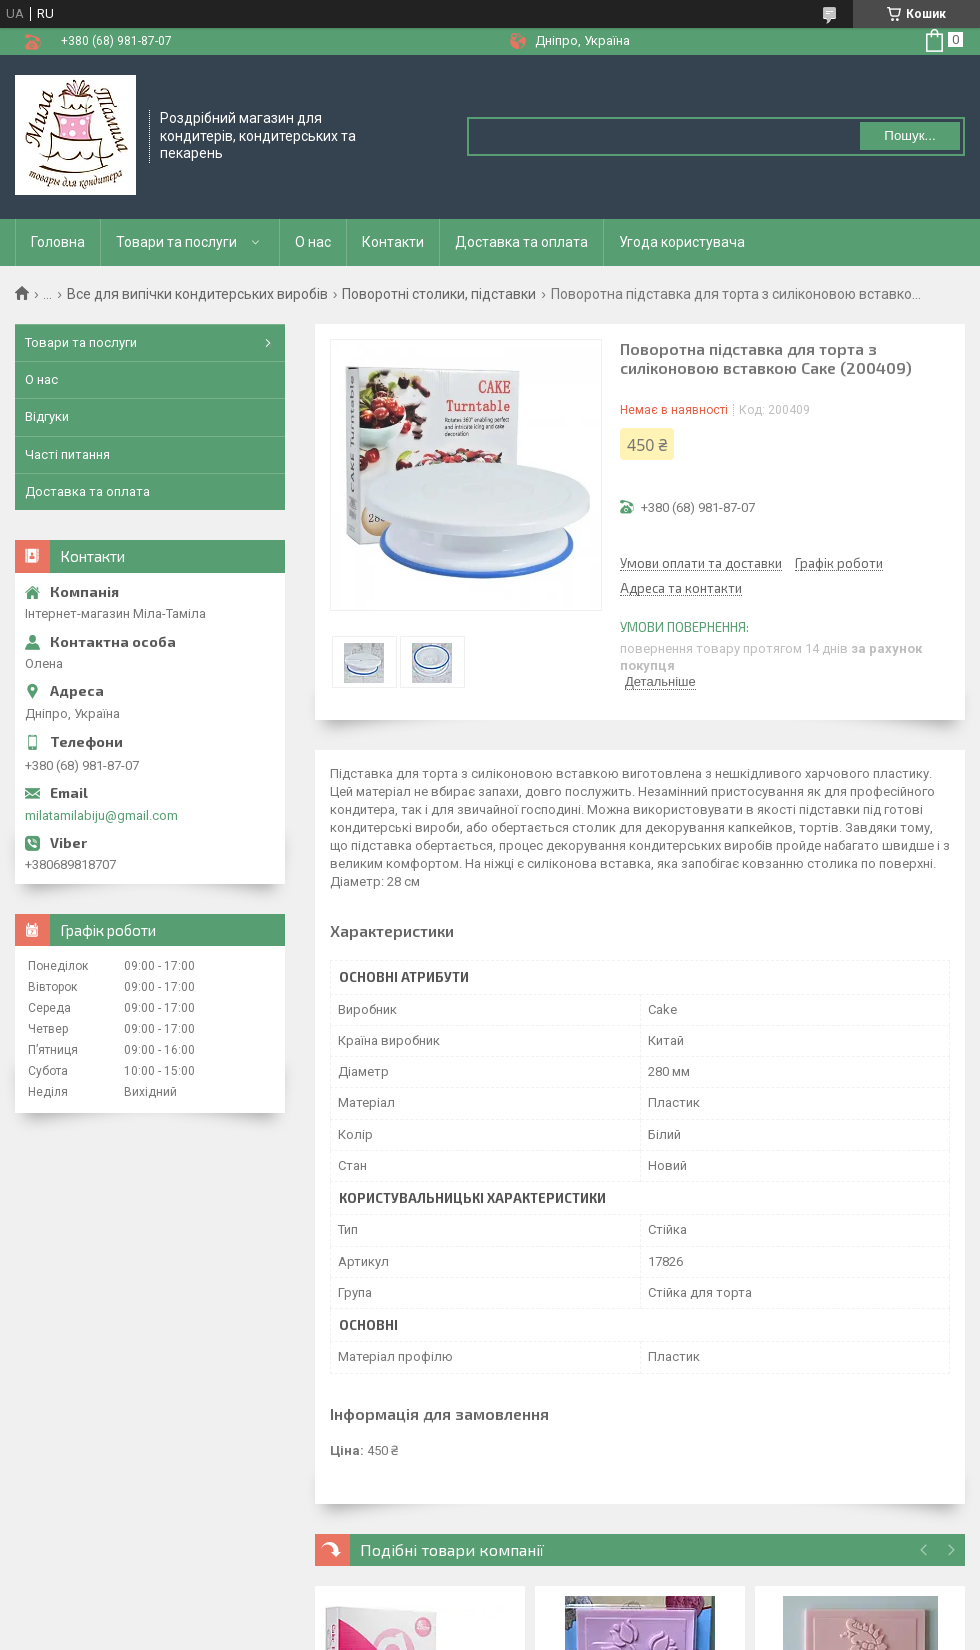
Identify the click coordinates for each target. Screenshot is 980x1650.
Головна (58, 242)
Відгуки (47, 416)
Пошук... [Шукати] (909, 135)
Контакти (393, 242)
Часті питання (67, 454)
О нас (313, 242)
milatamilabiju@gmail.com (101, 815)
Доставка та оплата (521, 242)
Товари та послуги (176, 242)
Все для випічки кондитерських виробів (197, 294)
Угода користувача (682, 242)
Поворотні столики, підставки (439, 294)
